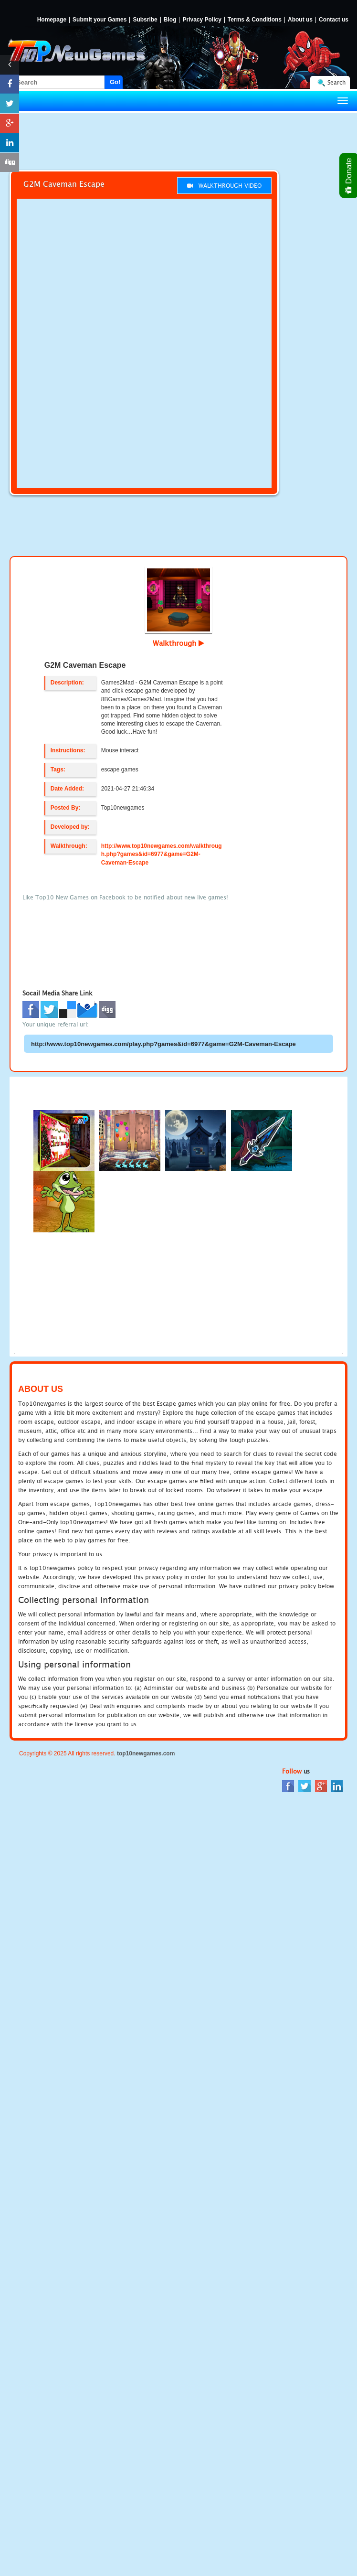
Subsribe (145, 20)
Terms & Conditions (255, 20)
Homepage (51, 20)
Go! (115, 82)
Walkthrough (178, 643)
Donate (349, 175)
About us (300, 20)
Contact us (333, 20)
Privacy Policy (201, 20)
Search (336, 82)
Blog (170, 20)
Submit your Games (99, 20)
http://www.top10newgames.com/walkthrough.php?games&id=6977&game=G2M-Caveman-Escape (161, 854)
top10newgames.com (146, 1753)
